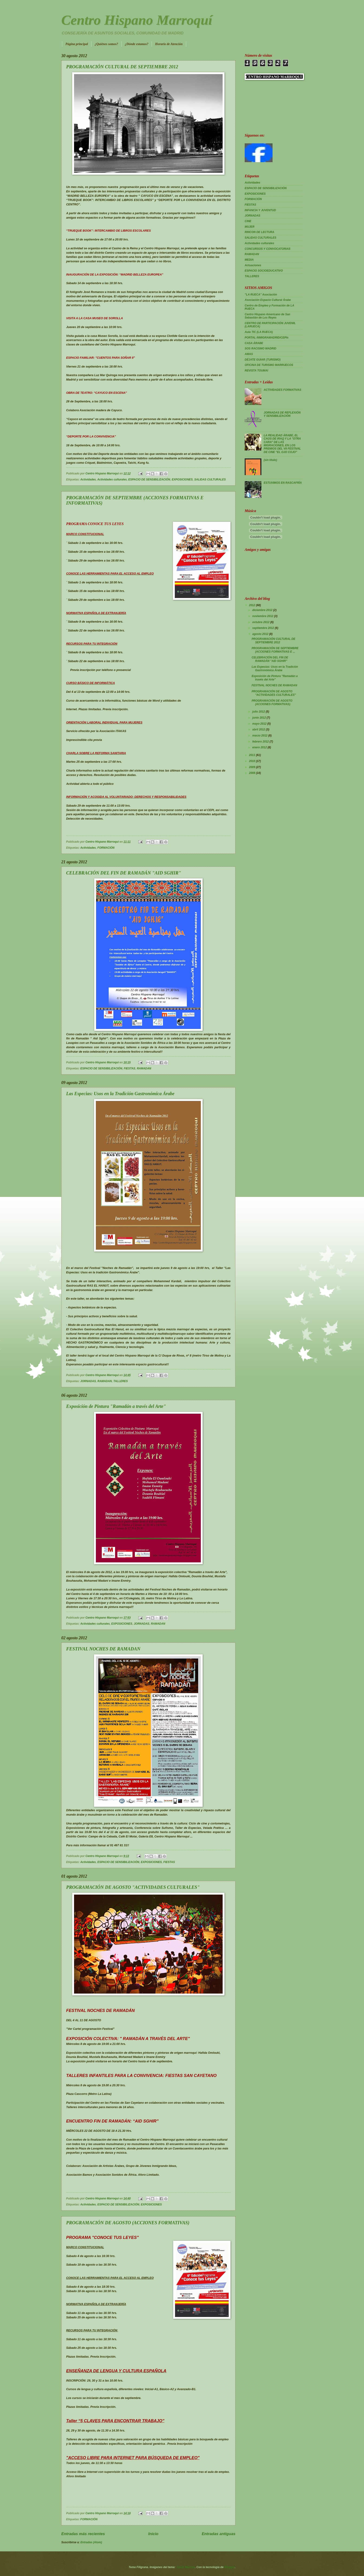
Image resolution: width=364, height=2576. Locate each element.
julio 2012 (259, 711)
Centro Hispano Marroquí (136, 20)
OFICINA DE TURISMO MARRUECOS (269, 365)
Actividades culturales (112, 479)
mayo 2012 (259, 723)
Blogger (229, 2567)
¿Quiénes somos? (106, 44)
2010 (252, 761)
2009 (252, 767)
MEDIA (249, 259)
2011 (252, 755)
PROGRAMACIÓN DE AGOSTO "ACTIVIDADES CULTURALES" (133, 1887)
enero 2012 (260, 747)
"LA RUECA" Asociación (261, 294)
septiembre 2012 (263, 628)
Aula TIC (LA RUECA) (259, 332)
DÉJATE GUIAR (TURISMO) (263, 359)
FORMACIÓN (105, 847)
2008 (252, 773)
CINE (248, 221)
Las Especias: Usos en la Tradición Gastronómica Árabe (120, 1093)
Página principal (76, 44)
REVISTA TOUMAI (256, 370)
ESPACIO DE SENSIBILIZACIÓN (149, 479)
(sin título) (270, 460)
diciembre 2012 (262, 610)
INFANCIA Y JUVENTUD (260, 210)
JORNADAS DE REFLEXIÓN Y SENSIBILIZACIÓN (282, 414)
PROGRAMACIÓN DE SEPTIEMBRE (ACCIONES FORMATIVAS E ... (275, 650)
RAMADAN (144, 1068)
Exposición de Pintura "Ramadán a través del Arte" (116, 1406)
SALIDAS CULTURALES (210, 479)
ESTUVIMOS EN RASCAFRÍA (283, 482)
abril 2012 (259, 729)
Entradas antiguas (218, 2534)
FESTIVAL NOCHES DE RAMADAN (103, 1648)
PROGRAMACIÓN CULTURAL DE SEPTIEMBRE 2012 (122, 66)
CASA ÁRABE (254, 343)
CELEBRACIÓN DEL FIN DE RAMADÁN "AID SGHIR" (123, 872)
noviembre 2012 (263, 616)
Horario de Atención (169, 44)
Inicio (153, 2534)
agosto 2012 (260, 634)
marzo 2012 (260, 735)
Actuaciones (253, 265)
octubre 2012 (261, 622)
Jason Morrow (185, 2567)
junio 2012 (259, 717)
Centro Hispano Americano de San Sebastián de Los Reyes (267, 316)
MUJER (249, 226)
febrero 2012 (261, 741)
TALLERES (120, 1381)
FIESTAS (129, 1068)
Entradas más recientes (83, 2534)
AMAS (249, 354)
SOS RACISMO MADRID (260, 348)
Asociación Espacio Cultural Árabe (268, 300)
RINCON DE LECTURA (259, 232)
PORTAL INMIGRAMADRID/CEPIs (267, 337)
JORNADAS (88, 1381)
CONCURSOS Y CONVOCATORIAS (267, 248)
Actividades (88, 479)
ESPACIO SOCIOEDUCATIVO (264, 270)
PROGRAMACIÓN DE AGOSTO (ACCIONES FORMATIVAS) (127, 2222)
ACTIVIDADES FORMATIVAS (282, 389)
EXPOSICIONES (182, 479)
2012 (252, 605)
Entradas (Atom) (91, 2542)
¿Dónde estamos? (137, 44)
